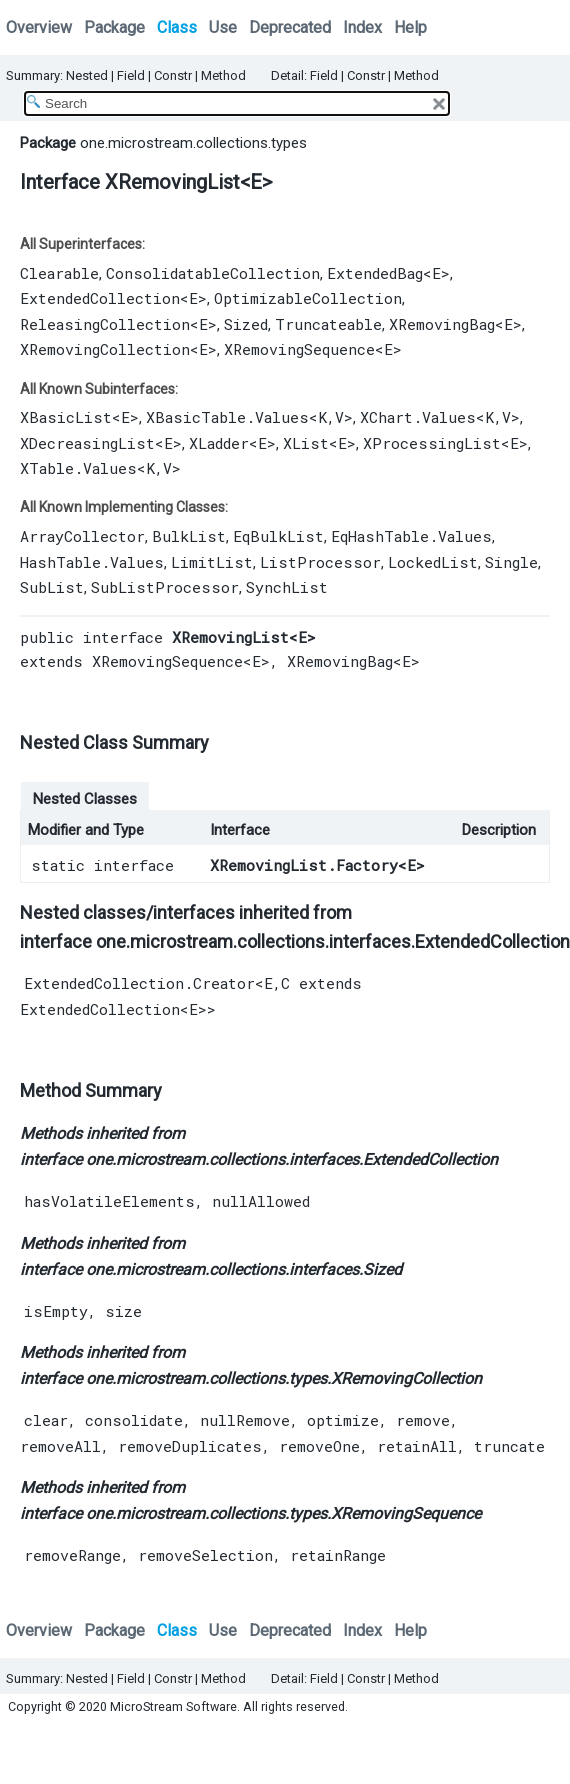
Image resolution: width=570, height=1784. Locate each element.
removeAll (60, 1446)
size (123, 1311)
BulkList (189, 536)
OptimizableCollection (308, 298)
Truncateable (328, 324)
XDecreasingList (87, 443)
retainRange (338, 1555)
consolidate (134, 1420)
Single (511, 562)
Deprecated (290, 27)
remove (423, 1420)
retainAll (417, 1446)
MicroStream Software (173, 1706)
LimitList (212, 562)
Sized (246, 324)
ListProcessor (320, 562)
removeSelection (205, 1555)
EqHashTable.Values (411, 536)
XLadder (219, 443)
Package (114, 27)
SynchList (287, 587)
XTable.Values (78, 468)
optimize (343, 1420)
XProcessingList (432, 443)
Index (362, 27)
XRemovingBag (442, 324)
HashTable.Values (92, 562)
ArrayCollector (82, 536)
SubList (52, 587)
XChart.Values (418, 417)
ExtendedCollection (100, 298)
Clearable (59, 273)
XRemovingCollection (105, 349)
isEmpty (56, 1311)
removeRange (72, 1555)
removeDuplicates (190, 1446)
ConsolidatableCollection (213, 273)
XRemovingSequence (299, 349)
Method (223, 75)
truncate (509, 1446)
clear (46, 1420)
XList (306, 443)
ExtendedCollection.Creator (139, 983)
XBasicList (66, 417)
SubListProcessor (165, 587)
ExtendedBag (375, 273)
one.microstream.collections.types (193, 143)
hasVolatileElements (109, 1201)
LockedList (433, 562)
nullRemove (245, 1420)
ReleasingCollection (105, 324)
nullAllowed (261, 1201)
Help (410, 27)
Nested (87, 75)
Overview (39, 27)
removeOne (319, 1446)
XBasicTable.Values (227, 417)
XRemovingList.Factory (304, 865)
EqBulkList (278, 536)
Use (223, 27)
